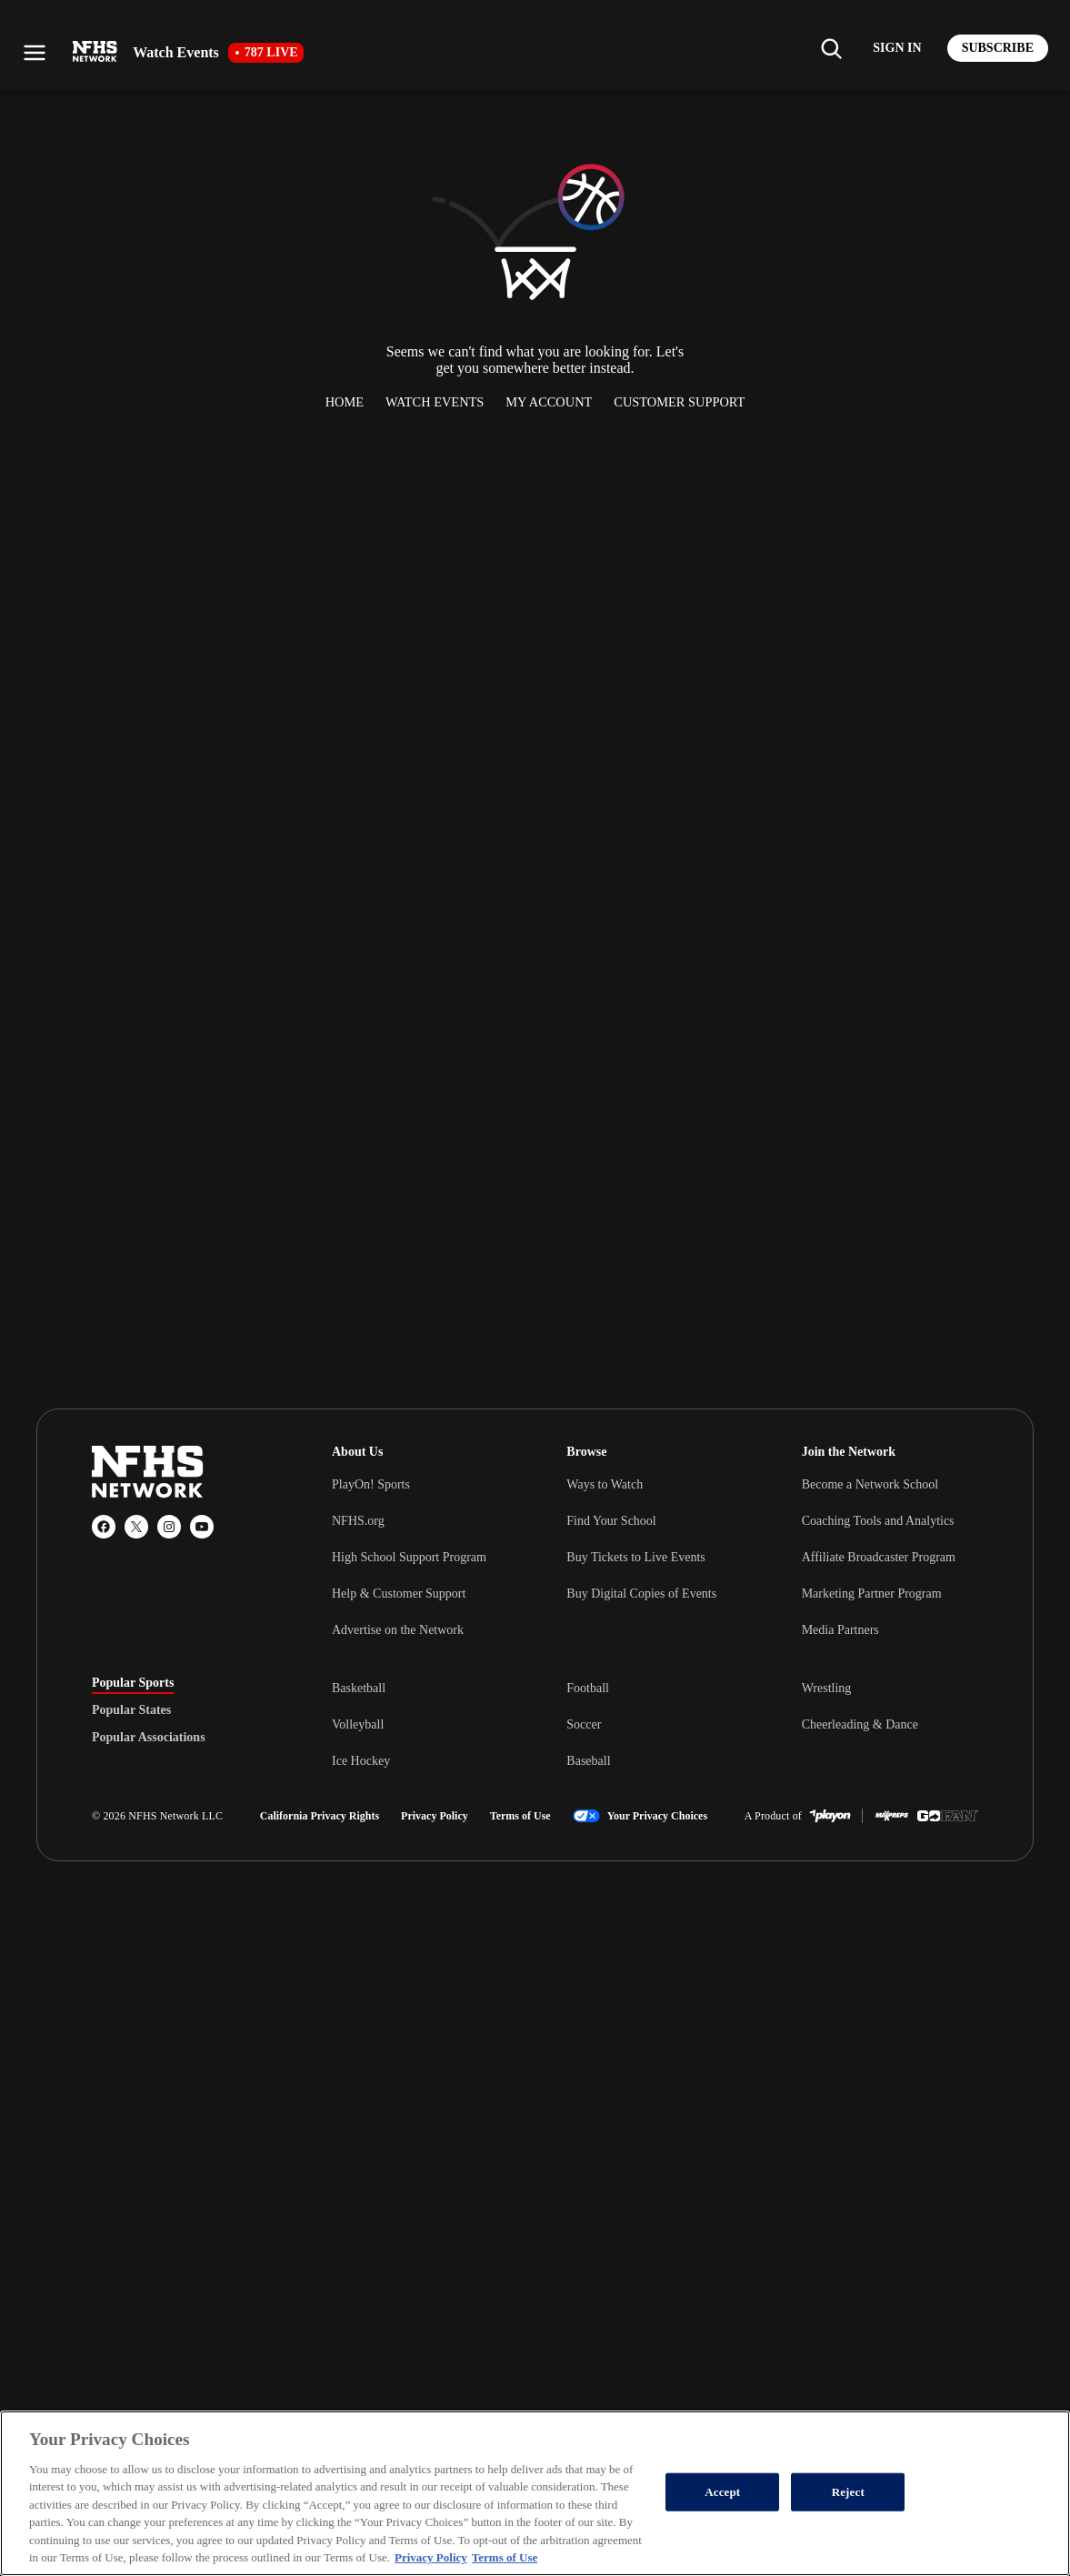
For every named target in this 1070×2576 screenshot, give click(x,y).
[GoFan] (947, 1815)
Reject (848, 2492)
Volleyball (358, 1724)
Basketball (358, 1688)
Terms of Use (520, 1815)
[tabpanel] (655, 1724)
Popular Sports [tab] (133, 1683)
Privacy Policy (434, 1815)
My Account (548, 402)
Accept (722, 2492)
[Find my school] (831, 48)
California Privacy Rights (319, 1815)
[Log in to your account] (896, 48)
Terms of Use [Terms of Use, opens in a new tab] (504, 2557)
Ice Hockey (361, 1761)
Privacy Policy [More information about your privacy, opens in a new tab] (431, 2557)
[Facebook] (103, 1527)
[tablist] (183, 1710)
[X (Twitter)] (136, 1527)
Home (344, 402)
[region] (535, 2493)
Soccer (583, 1724)
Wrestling (827, 1688)
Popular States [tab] (131, 1710)
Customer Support (679, 402)
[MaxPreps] (892, 1815)
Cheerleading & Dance (860, 1724)
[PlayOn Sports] (830, 1815)
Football (587, 1688)
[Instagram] (169, 1527)
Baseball (588, 1761)
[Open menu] (34, 52)
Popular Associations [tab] (148, 1737)
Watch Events (434, 402)
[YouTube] (202, 1527)
